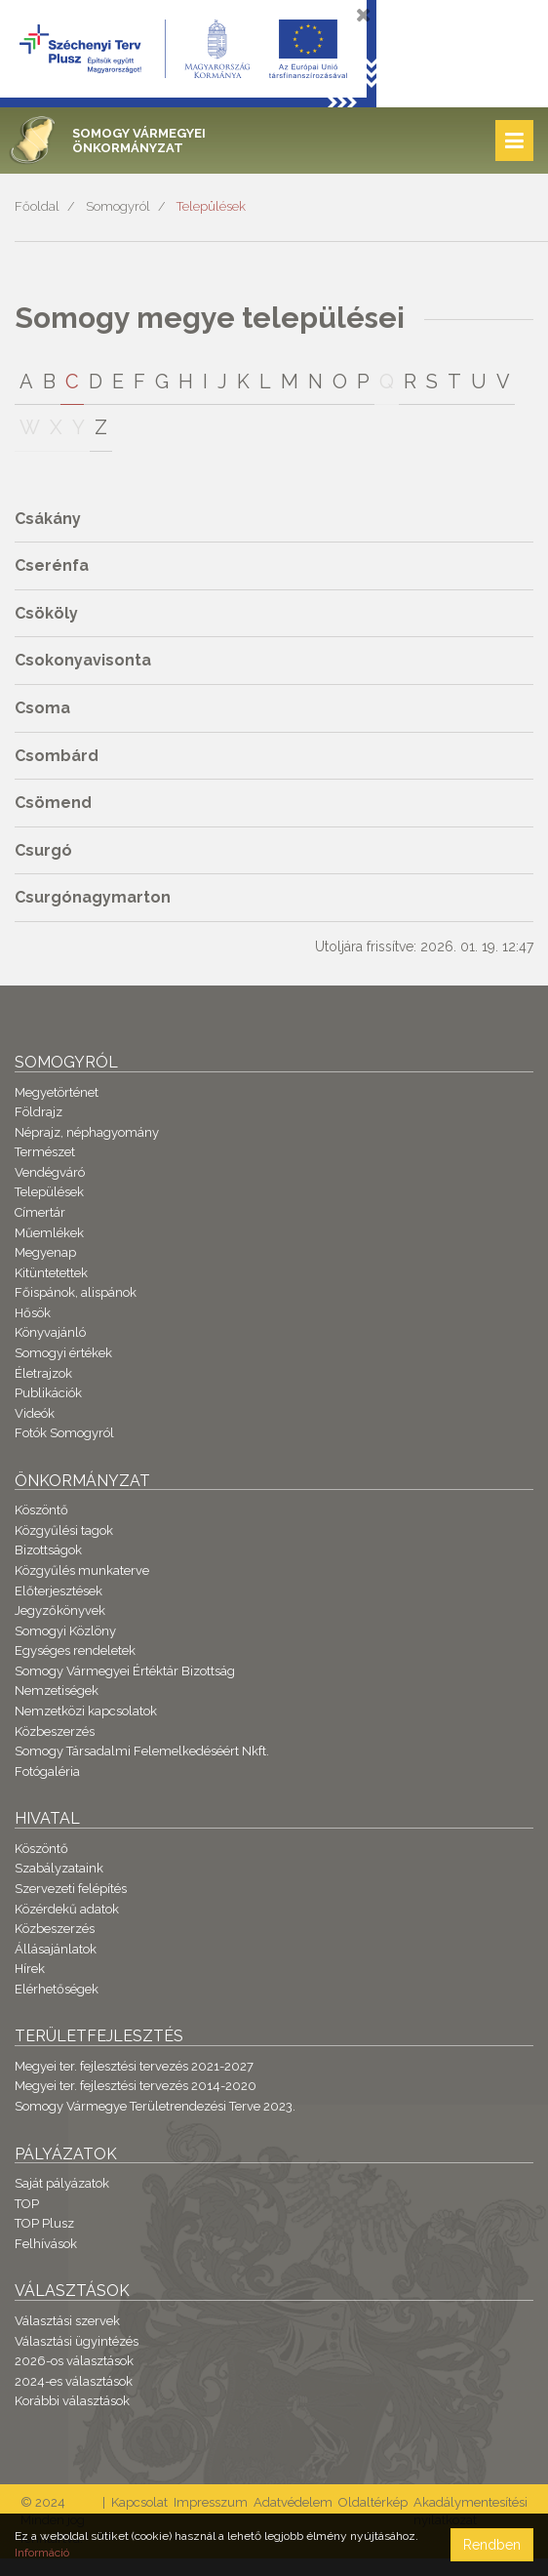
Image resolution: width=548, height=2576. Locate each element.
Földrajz (38, 1112)
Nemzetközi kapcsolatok (86, 1711)
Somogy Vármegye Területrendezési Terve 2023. (155, 2106)
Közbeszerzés (55, 1731)
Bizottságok (48, 1550)
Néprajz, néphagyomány (87, 1132)
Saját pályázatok (62, 2183)
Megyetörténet (56, 1092)
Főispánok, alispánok (76, 1292)
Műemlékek (49, 1233)
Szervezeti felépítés (71, 1888)
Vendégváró (50, 1172)
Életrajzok (43, 1373)
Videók (35, 1413)
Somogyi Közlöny (65, 1631)
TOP (27, 2203)
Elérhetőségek (56, 1989)
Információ (42, 2552)
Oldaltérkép (373, 2502)
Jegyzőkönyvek (60, 1610)
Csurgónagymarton (93, 897)
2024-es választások (74, 2381)
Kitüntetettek (51, 1273)
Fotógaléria (47, 1771)
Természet (45, 1152)
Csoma (42, 708)
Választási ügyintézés (76, 2341)
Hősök (33, 1313)
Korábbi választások (72, 2401)
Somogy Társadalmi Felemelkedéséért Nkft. (142, 1751)
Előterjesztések (58, 1591)
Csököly (46, 613)
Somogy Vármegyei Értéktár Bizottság (125, 1671)
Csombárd (56, 755)
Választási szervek (67, 2321)
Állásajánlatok (56, 1949)
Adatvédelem (293, 2502)
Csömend (53, 802)
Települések (211, 206)
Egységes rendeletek (75, 1650)
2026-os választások (74, 2361)
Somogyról (118, 206)
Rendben (492, 2545)
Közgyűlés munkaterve (82, 1570)
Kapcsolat (139, 2502)
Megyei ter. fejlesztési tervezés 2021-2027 (134, 2066)
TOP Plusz (44, 2223)
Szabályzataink (59, 1868)
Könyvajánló (50, 1332)
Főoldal (37, 206)
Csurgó (43, 850)
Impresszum (211, 2502)
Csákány (48, 518)
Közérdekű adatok (67, 1909)
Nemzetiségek (56, 1690)
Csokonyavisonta (83, 660)
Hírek (30, 1968)
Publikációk (48, 1393)
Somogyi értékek (63, 1353)
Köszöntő (41, 1510)
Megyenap (45, 1252)
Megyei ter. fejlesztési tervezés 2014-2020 (135, 2085)
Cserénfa (52, 565)
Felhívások (46, 2243)
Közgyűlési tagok (64, 1530)
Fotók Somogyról (64, 1433)
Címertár (40, 1212)
